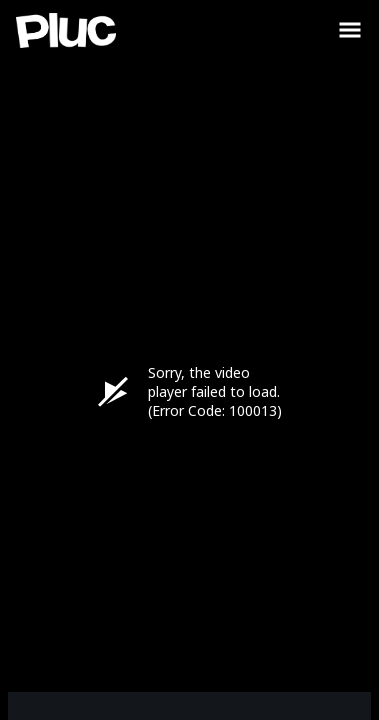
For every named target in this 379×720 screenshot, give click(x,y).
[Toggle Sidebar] (350, 30)
